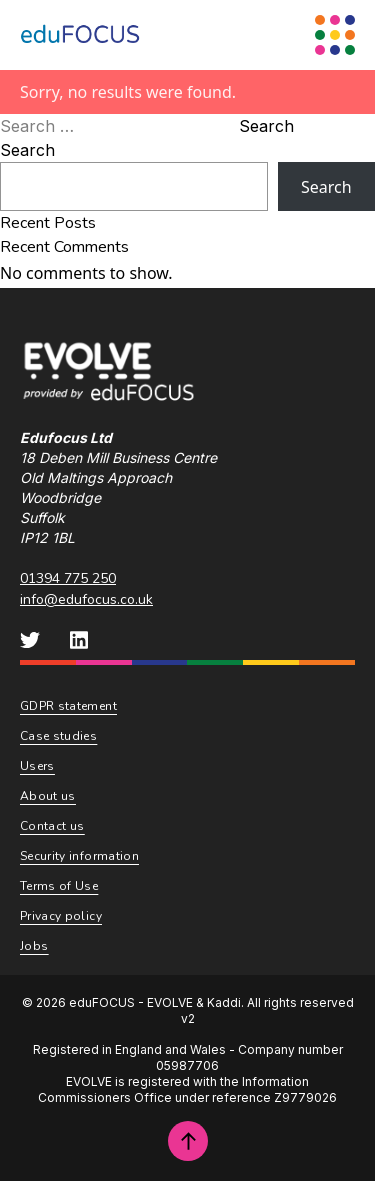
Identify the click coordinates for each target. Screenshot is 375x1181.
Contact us (52, 826)
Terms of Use (59, 886)
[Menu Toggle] (335, 35)
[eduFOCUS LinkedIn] (79, 640)
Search (266, 126)
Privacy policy (61, 916)
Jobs (34, 946)
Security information (79, 856)
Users (37, 766)
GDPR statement (68, 706)
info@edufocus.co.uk (86, 599)
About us (48, 796)
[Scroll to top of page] (188, 1141)
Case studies (58, 736)
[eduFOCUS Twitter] (30, 640)
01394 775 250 (68, 578)
